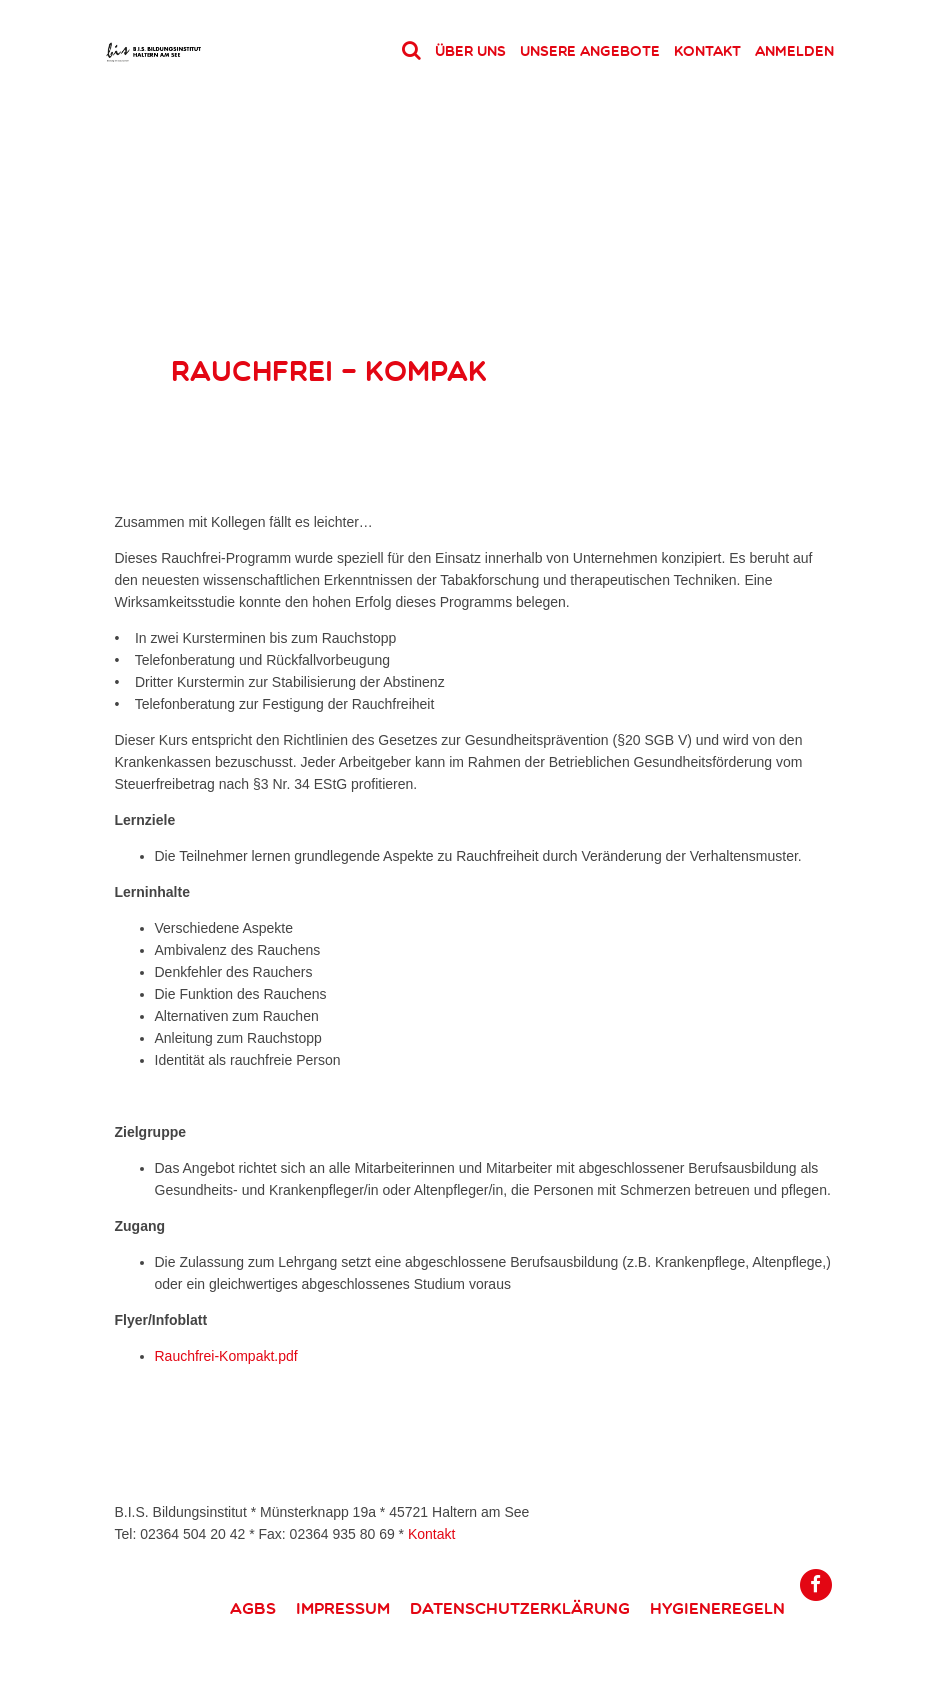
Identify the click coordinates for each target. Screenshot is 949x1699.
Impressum (343, 1608)
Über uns (470, 51)
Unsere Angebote (590, 51)
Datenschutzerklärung (520, 1608)
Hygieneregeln (717, 1608)
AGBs (253, 1608)
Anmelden (794, 51)
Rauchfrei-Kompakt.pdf (226, 1356)
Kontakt (707, 51)
